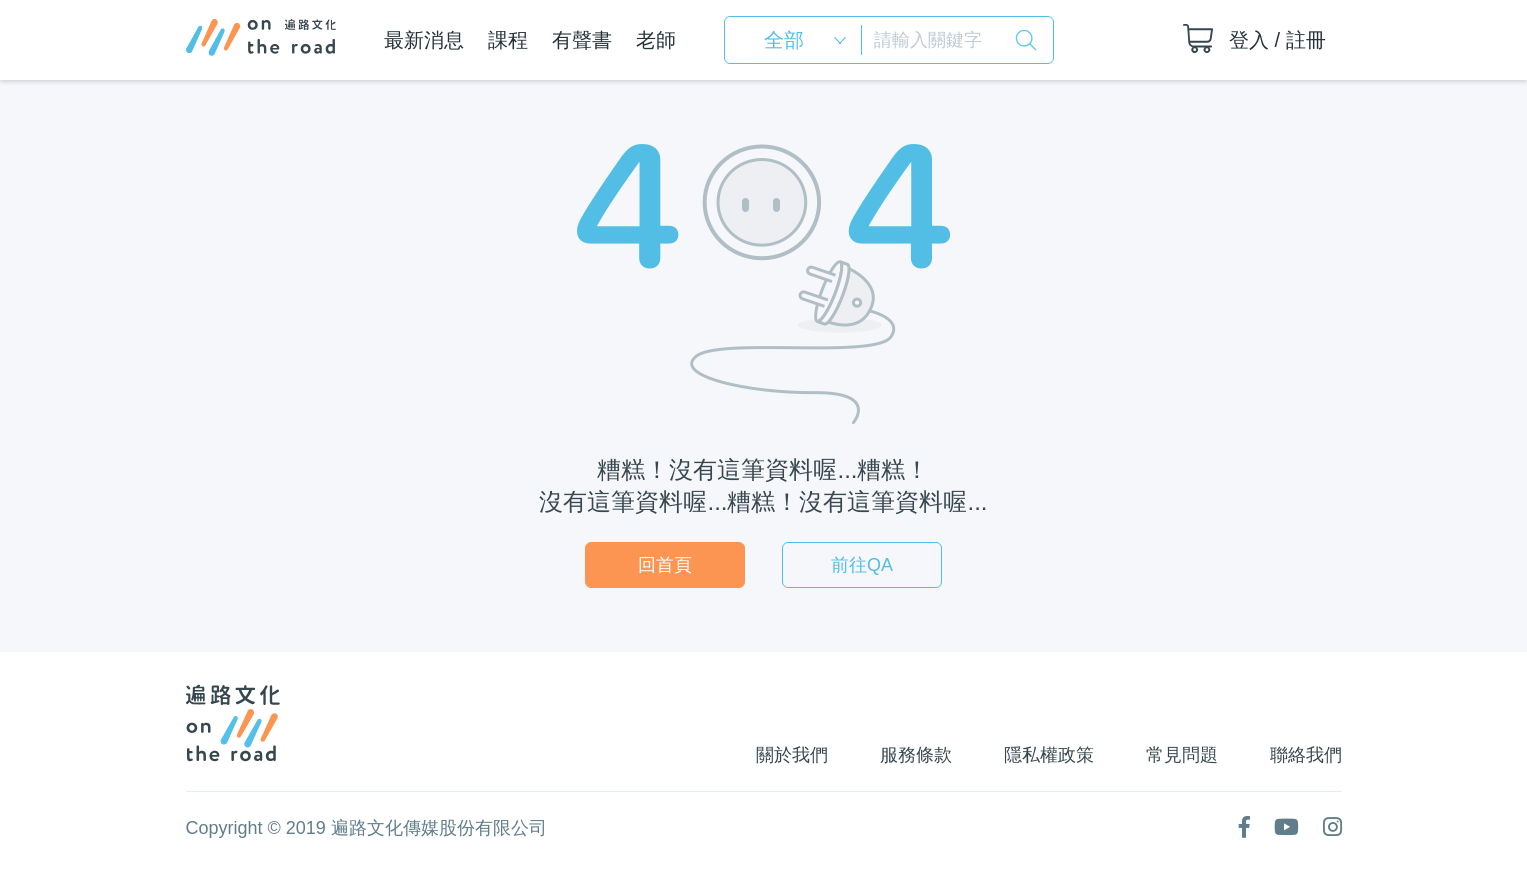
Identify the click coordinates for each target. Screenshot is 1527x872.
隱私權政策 (1049, 755)
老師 (656, 40)
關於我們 (792, 755)
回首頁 (665, 565)
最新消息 (424, 40)
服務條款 (916, 755)
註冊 (1306, 40)
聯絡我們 (1306, 755)
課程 (508, 40)
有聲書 (582, 40)
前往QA (862, 565)
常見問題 (1182, 755)
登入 (1249, 40)
